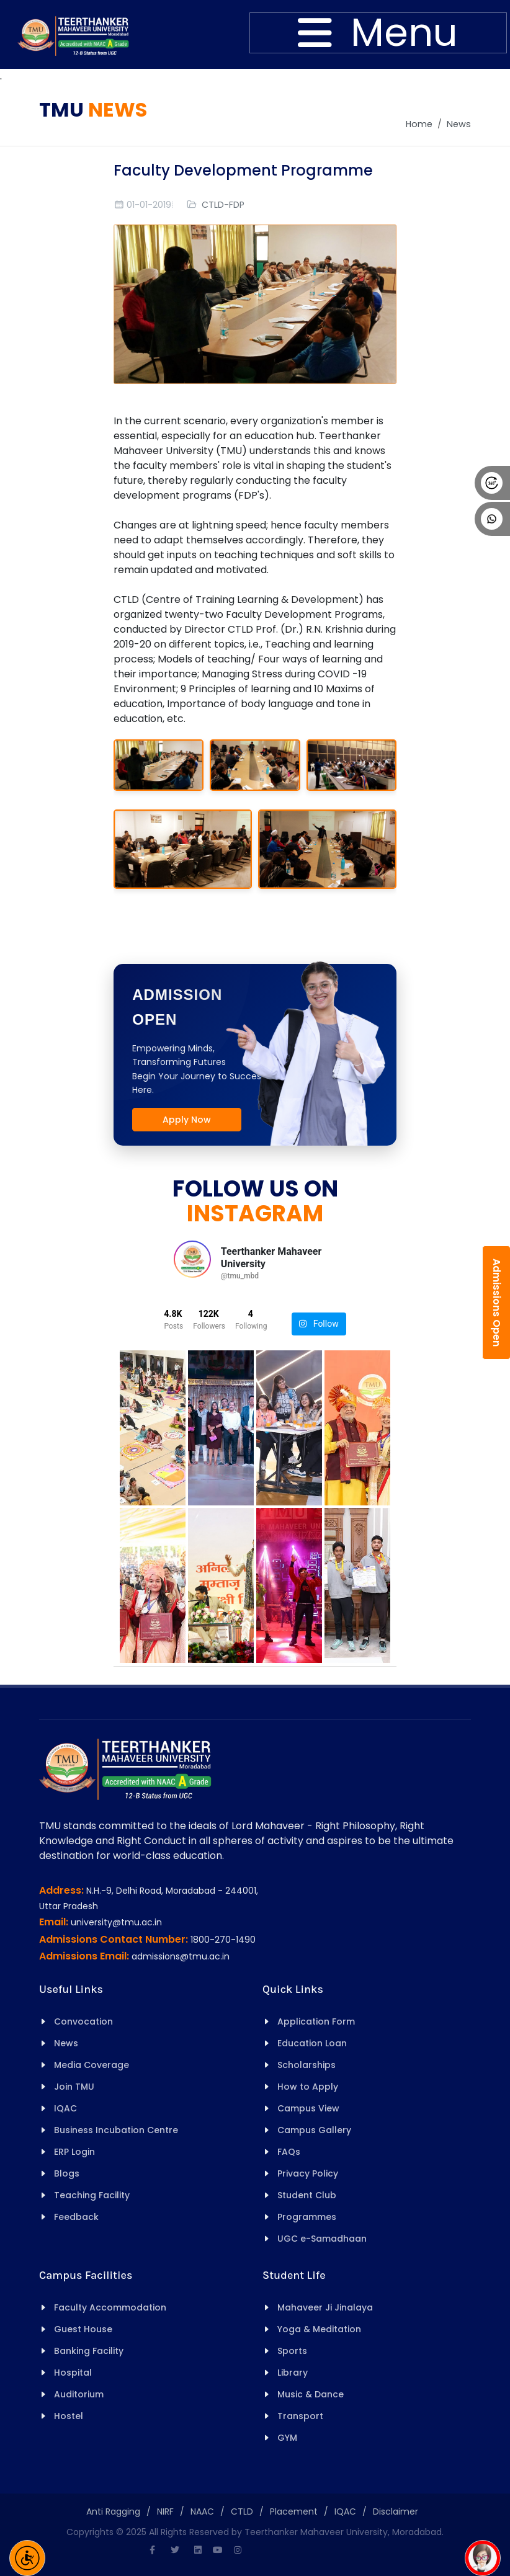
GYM (287, 2437)
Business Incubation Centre (116, 2130)
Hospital (73, 2372)
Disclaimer (395, 2511)
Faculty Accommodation (110, 2307)
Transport (300, 2416)
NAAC (202, 2511)
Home (419, 124)
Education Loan (312, 2043)
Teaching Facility (92, 2195)
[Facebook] (152, 2550)
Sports (292, 2351)
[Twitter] (175, 2550)
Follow (318, 1323)
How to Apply (307, 2086)
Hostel (68, 2416)
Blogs (66, 2173)
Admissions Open (497, 1303)
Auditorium (79, 2394)
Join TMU (74, 2086)
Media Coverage (91, 2065)
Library (292, 2372)
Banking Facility (88, 2351)
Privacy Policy (307, 2173)
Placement (294, 2511)
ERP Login (74, 2152)
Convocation (83, 2021)
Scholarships (306, 2065)
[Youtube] (218, 2550)
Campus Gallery (314, 2130)
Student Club (306, 2195)
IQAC (65, 2108)
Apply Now (187, 1119)
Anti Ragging (113, 2511)
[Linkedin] (198, 2550)
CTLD (242, 2511)
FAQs (288, 2152)
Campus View (308, 2108)
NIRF (165, 2511)
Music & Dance (310, 2394)
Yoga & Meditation (319, 2329)
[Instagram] (238, 2550)
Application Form (316, 2021)
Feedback (76, 2217)
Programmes (306, 2217)
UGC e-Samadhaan (322, 2238)
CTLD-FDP (223, 204)
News (459, 124)
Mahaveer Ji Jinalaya (325, 2307)
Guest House (83, 2329)
